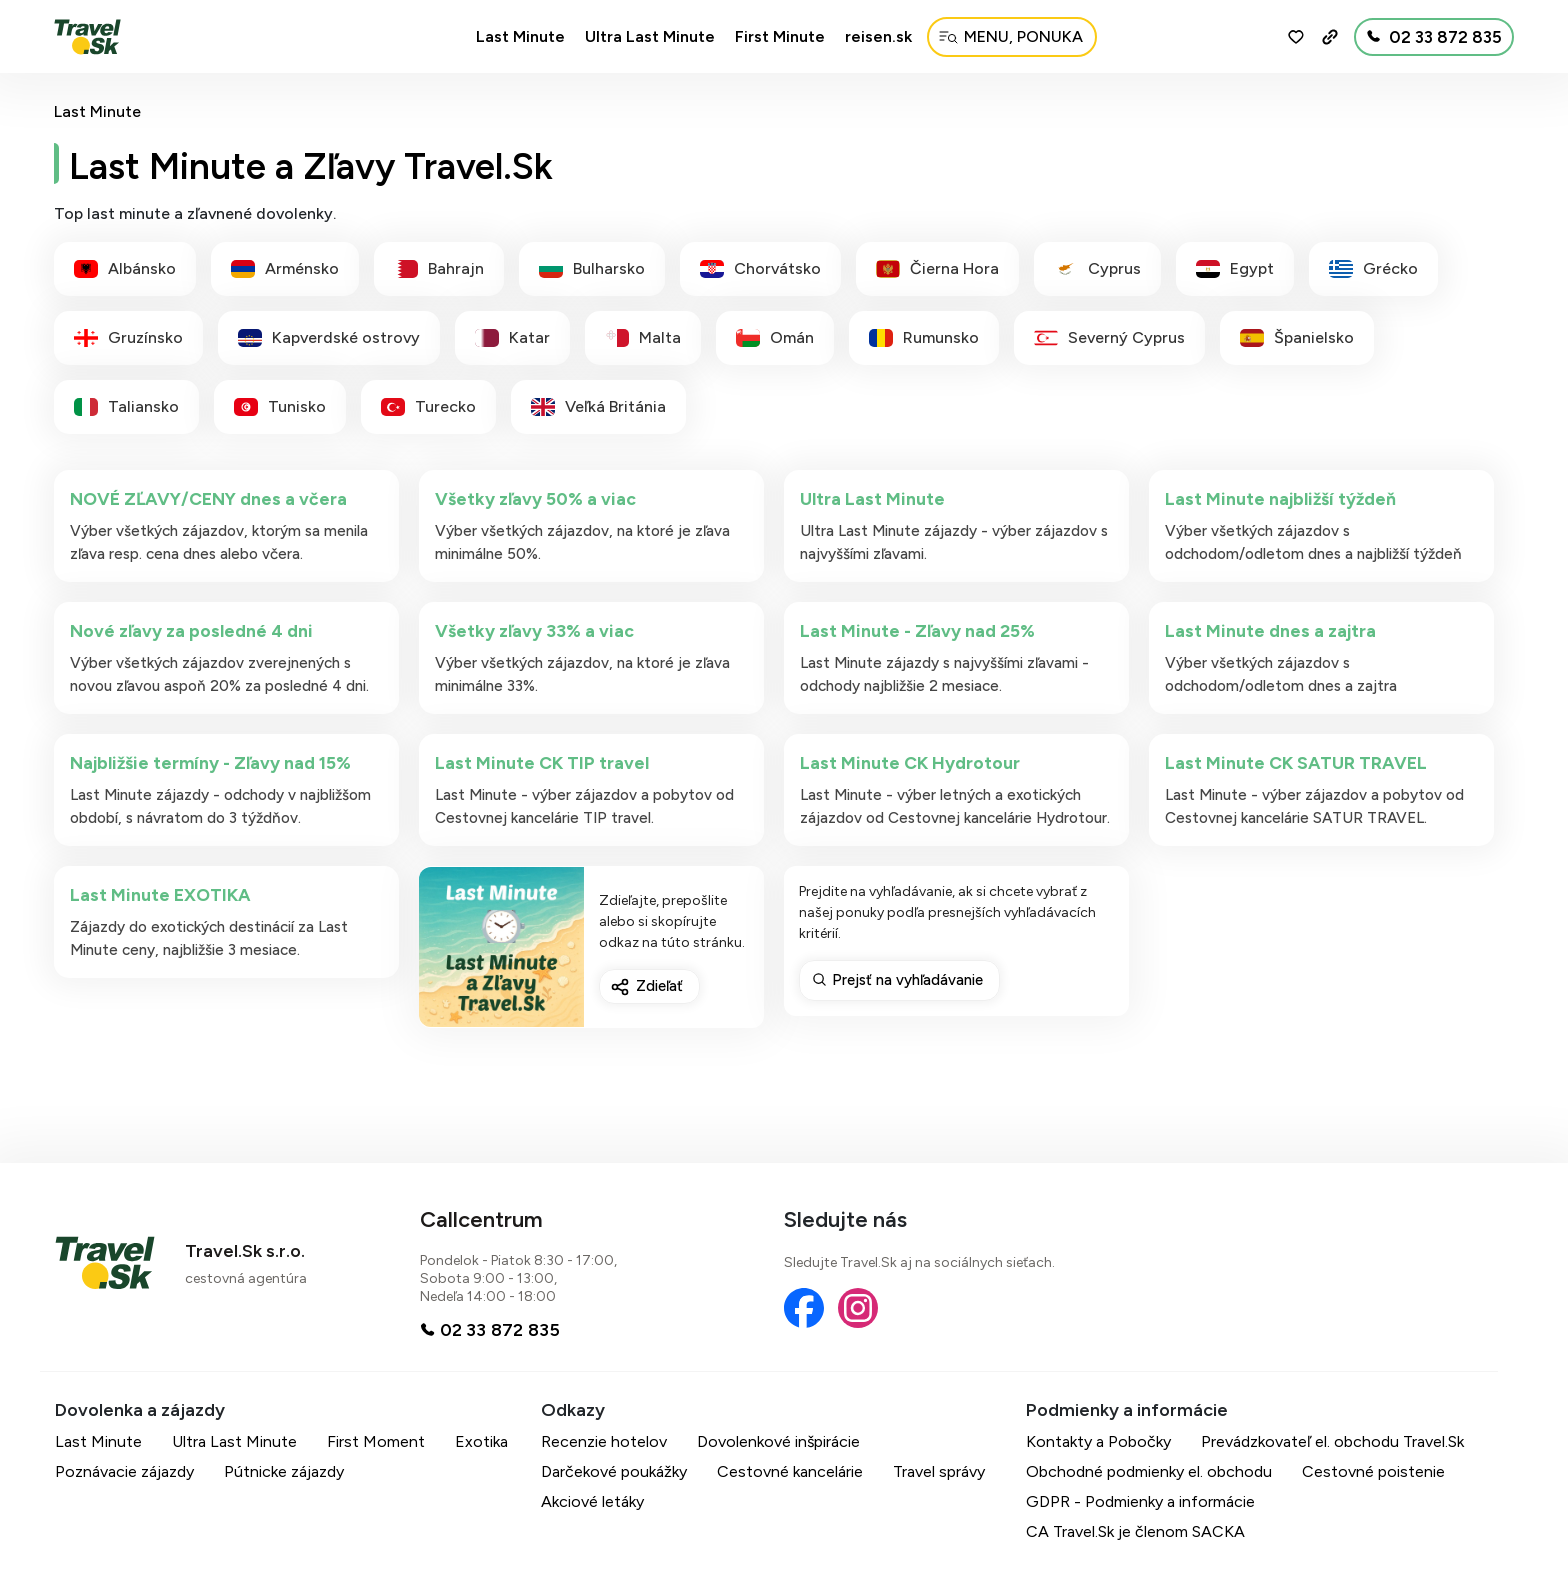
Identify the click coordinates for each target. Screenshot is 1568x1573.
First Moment (376, 1441)
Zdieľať (659, 986)
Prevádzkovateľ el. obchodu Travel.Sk (1332, 1441)
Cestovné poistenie (1373, 1471)
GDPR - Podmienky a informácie (1140, 1501)
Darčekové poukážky (614, 1471)
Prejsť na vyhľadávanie (907, 980)
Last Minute (520, 36)
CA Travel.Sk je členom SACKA (1135, 1531)
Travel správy (939, 1471)
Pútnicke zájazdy (284, 1471)
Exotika (481, 1441)
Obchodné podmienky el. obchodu (1149, 1471)
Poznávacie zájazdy (124, 1471)
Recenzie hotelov (604, 1441)
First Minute (780, 36)
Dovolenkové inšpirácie (778, 1441)
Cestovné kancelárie (790, 1471)
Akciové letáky (592, 1501)
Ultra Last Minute (650, 36)
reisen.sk (878, 36)
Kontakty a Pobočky (1098, 1441)
